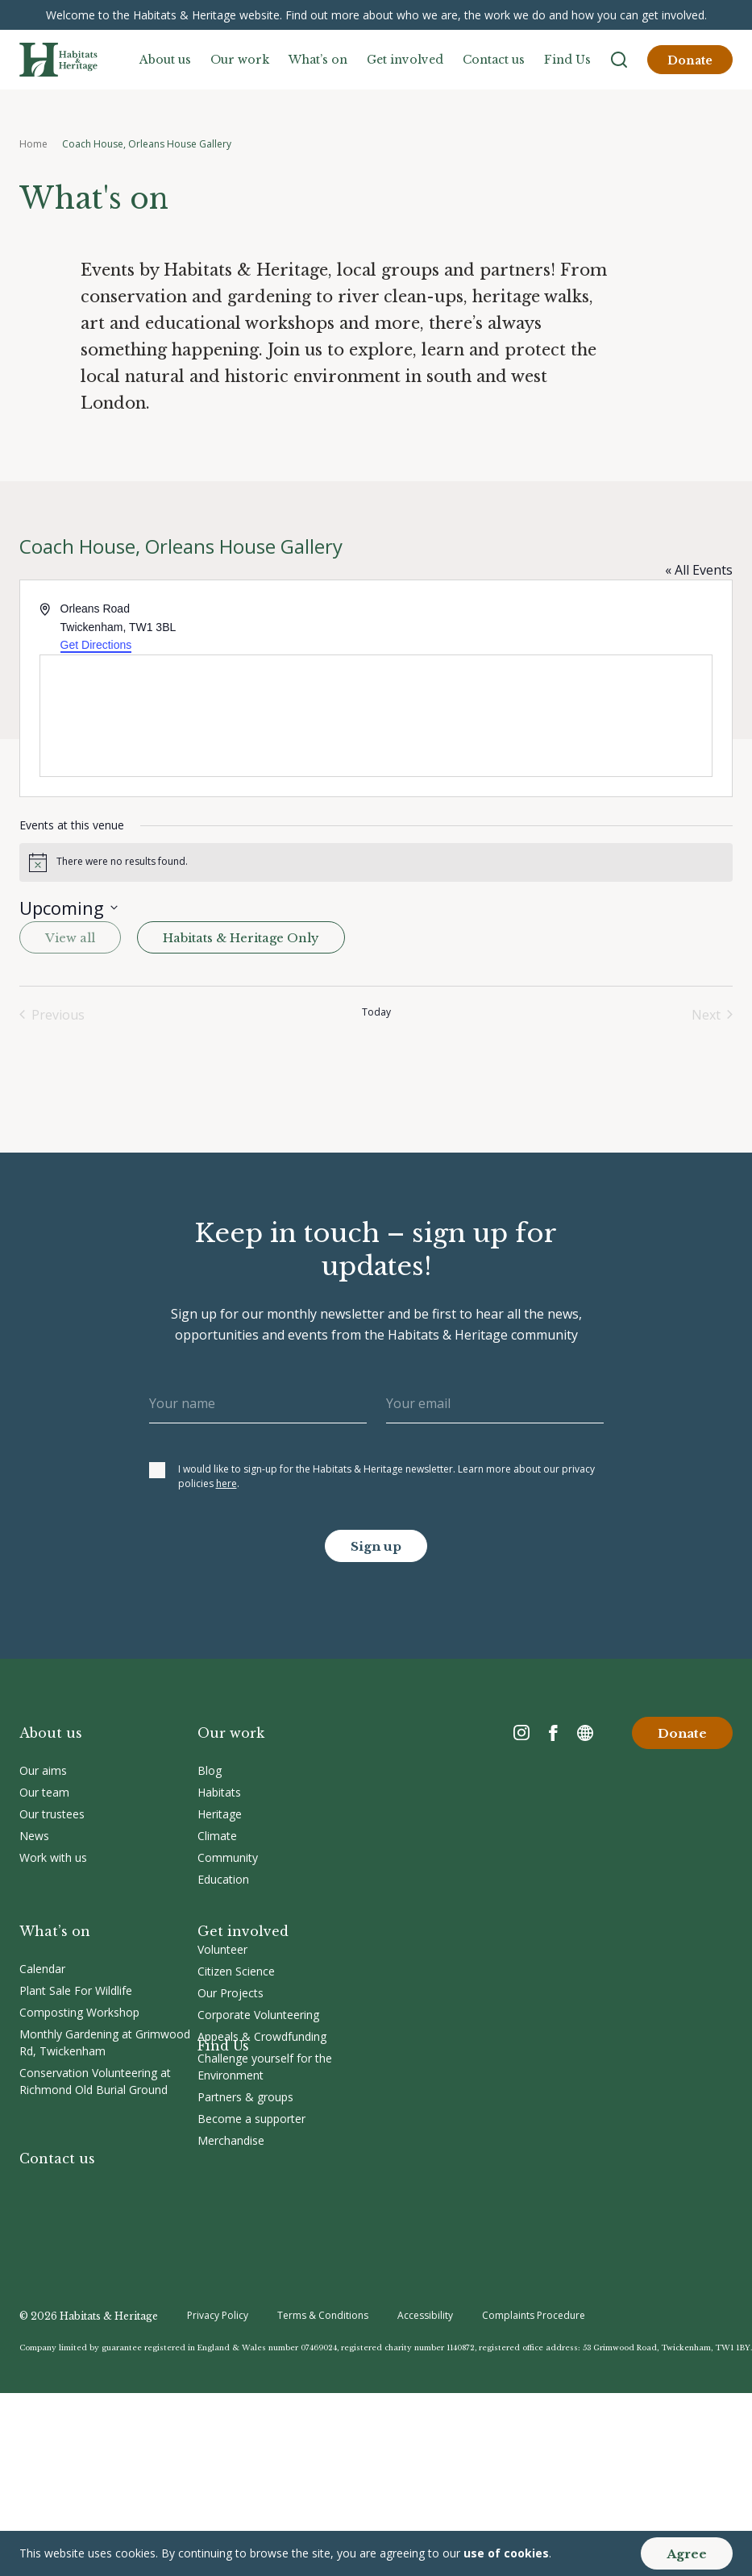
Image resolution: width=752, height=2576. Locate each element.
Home (33, 144)
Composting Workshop (79, 2012)
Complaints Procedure (533, 2315)
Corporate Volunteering (258, 2014)
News (34, 1835)
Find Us (567, 59)
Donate (690, 60)
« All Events (699, 570)
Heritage (219, 1814)
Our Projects (230, 1993)
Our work (239, 59)
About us (165, 59)
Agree (687, 2553)
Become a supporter (251, 2118)
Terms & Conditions (322, 2315)
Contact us (494, 59)
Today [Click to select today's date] (376, 1012)
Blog (209, 1770)
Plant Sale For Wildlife (75, 1990)
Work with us (53, 1857)
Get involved (405, 59)
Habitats (219, 1792)
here (226, 1483)
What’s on (318, 59)
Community (227, 1857)
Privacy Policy (217, 2315)
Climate (217, 1835)
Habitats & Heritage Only (241, 937)
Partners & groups (245, 2096)
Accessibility (425, 2315)
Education (223, 1879)
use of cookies (506, 2553)
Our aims (43, 1770)
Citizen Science (236, 1971)
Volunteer (222, 1949)
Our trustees (52, 1814)
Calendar (42, 1968)
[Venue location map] (376, 715)
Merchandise (230, 2140)
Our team (44, 1792)
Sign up (376, 1546)
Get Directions (96, 644)
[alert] (376, 862)
